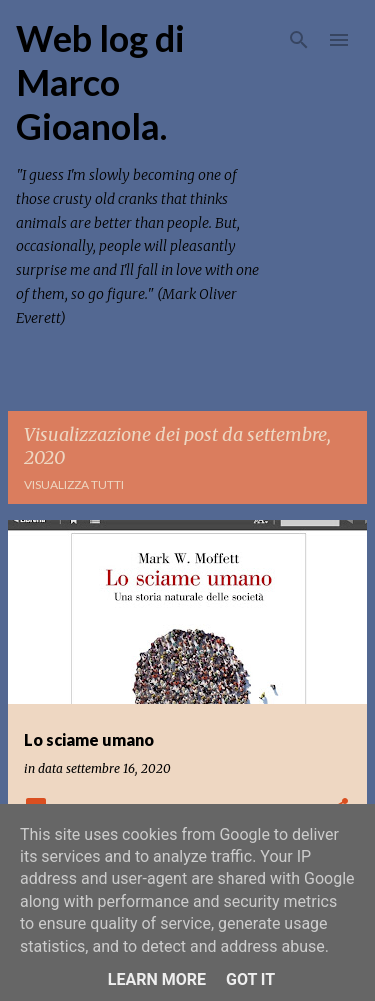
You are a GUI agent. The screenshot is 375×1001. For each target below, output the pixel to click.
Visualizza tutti (74, 484)
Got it (250, 979)
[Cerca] (299, 40)
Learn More (157, 979)
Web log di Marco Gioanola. (100, 82)
